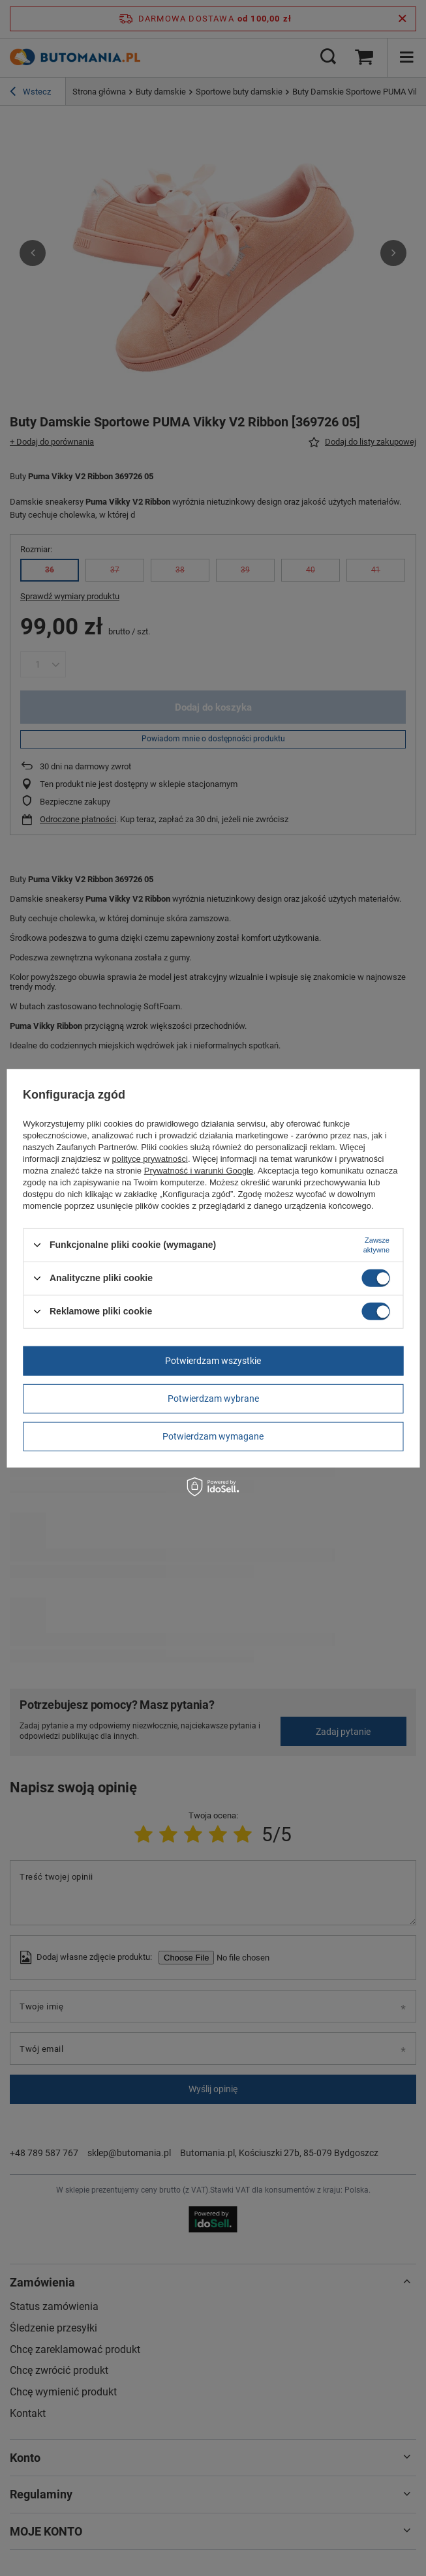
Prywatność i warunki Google (199, 1170)
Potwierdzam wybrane (213, 1398)
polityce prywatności (150, 1158)
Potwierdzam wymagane (213, 1436)
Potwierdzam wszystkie (213, 1360)
